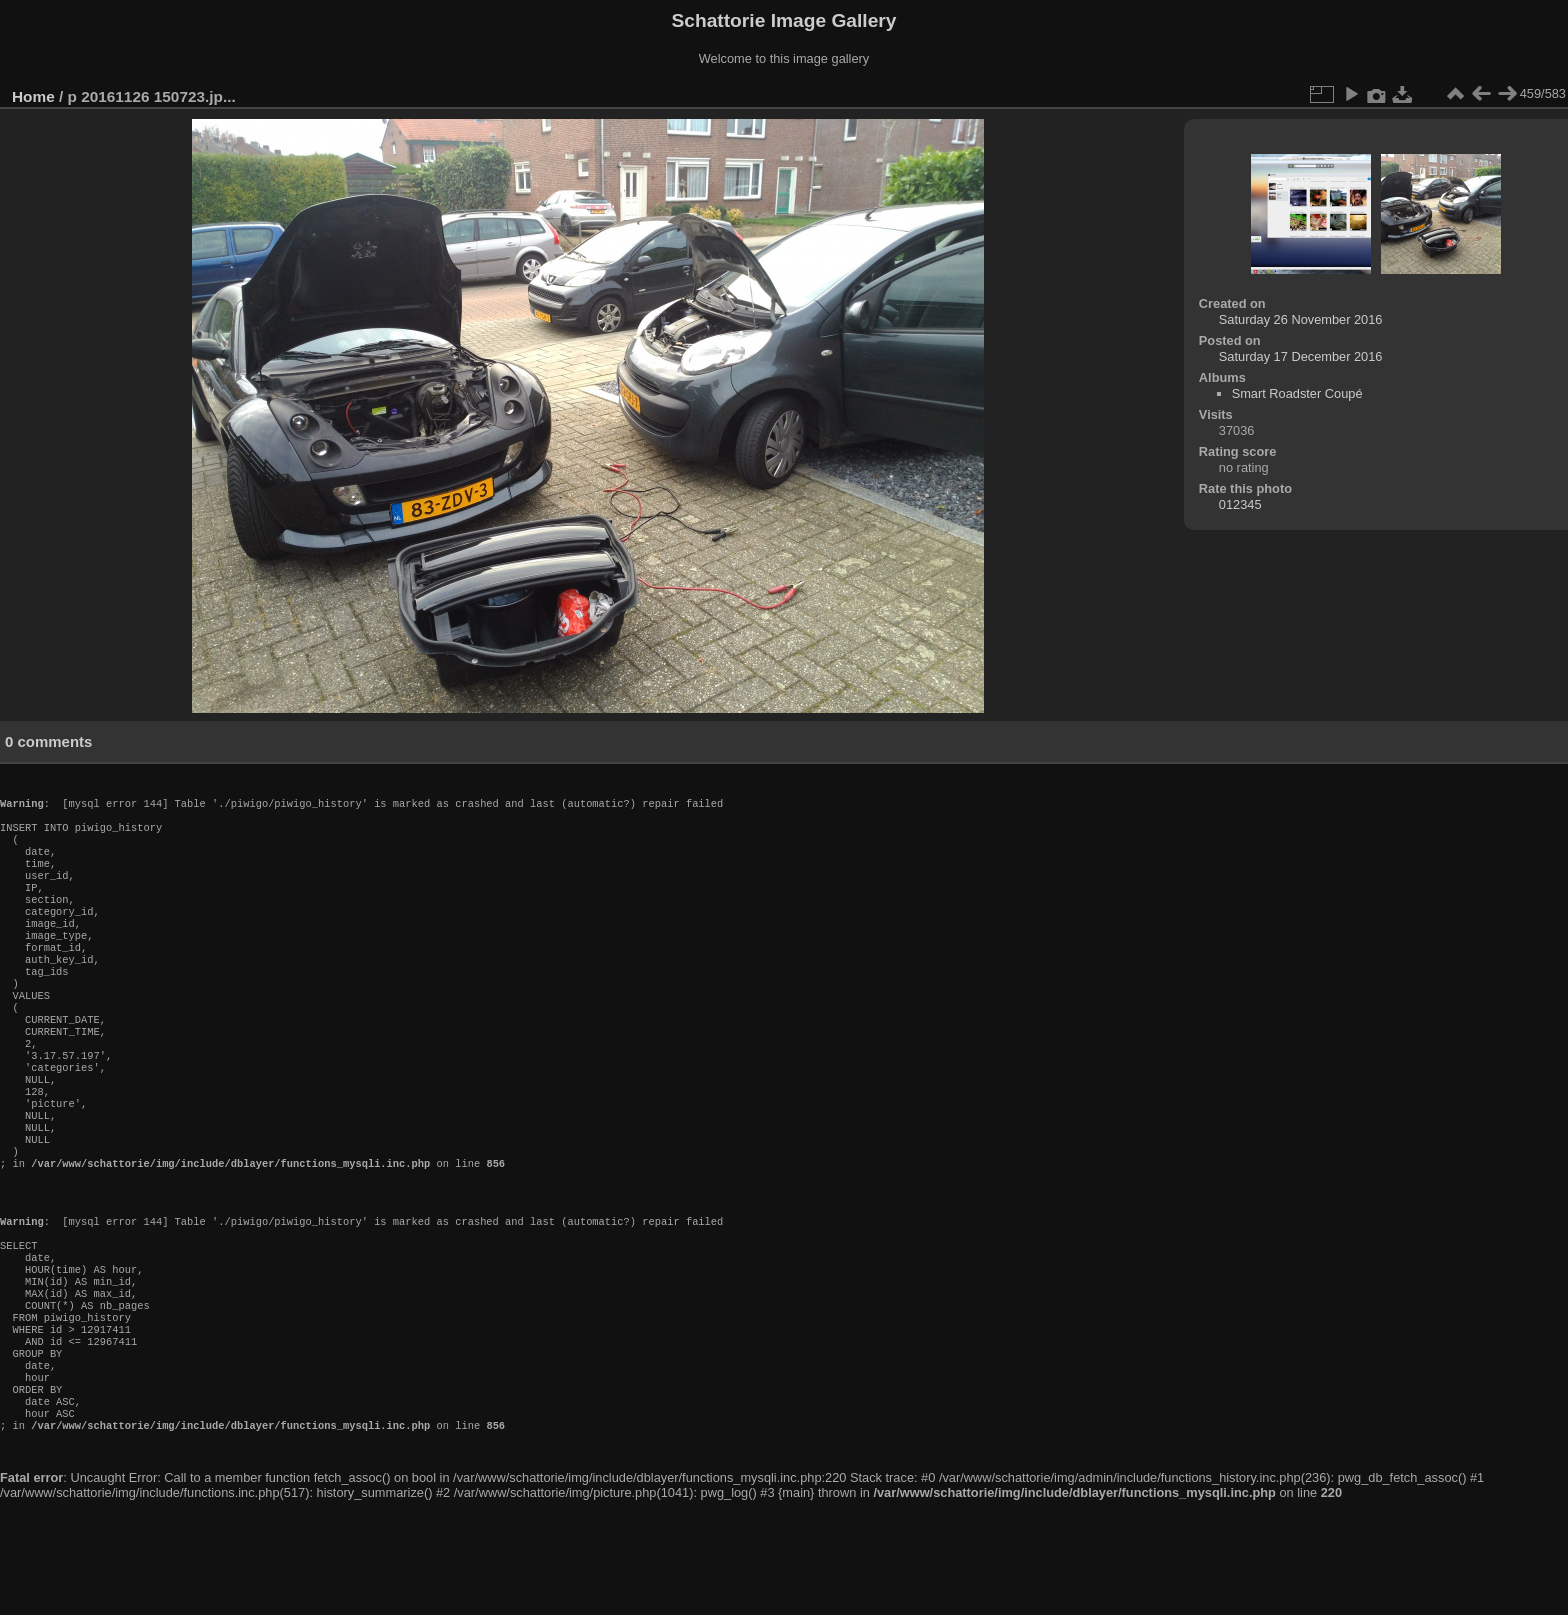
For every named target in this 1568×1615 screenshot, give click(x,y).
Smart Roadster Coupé (1297, 393)
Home (33, 96)
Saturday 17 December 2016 (1301, 356)
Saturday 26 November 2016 (1301, 319)
